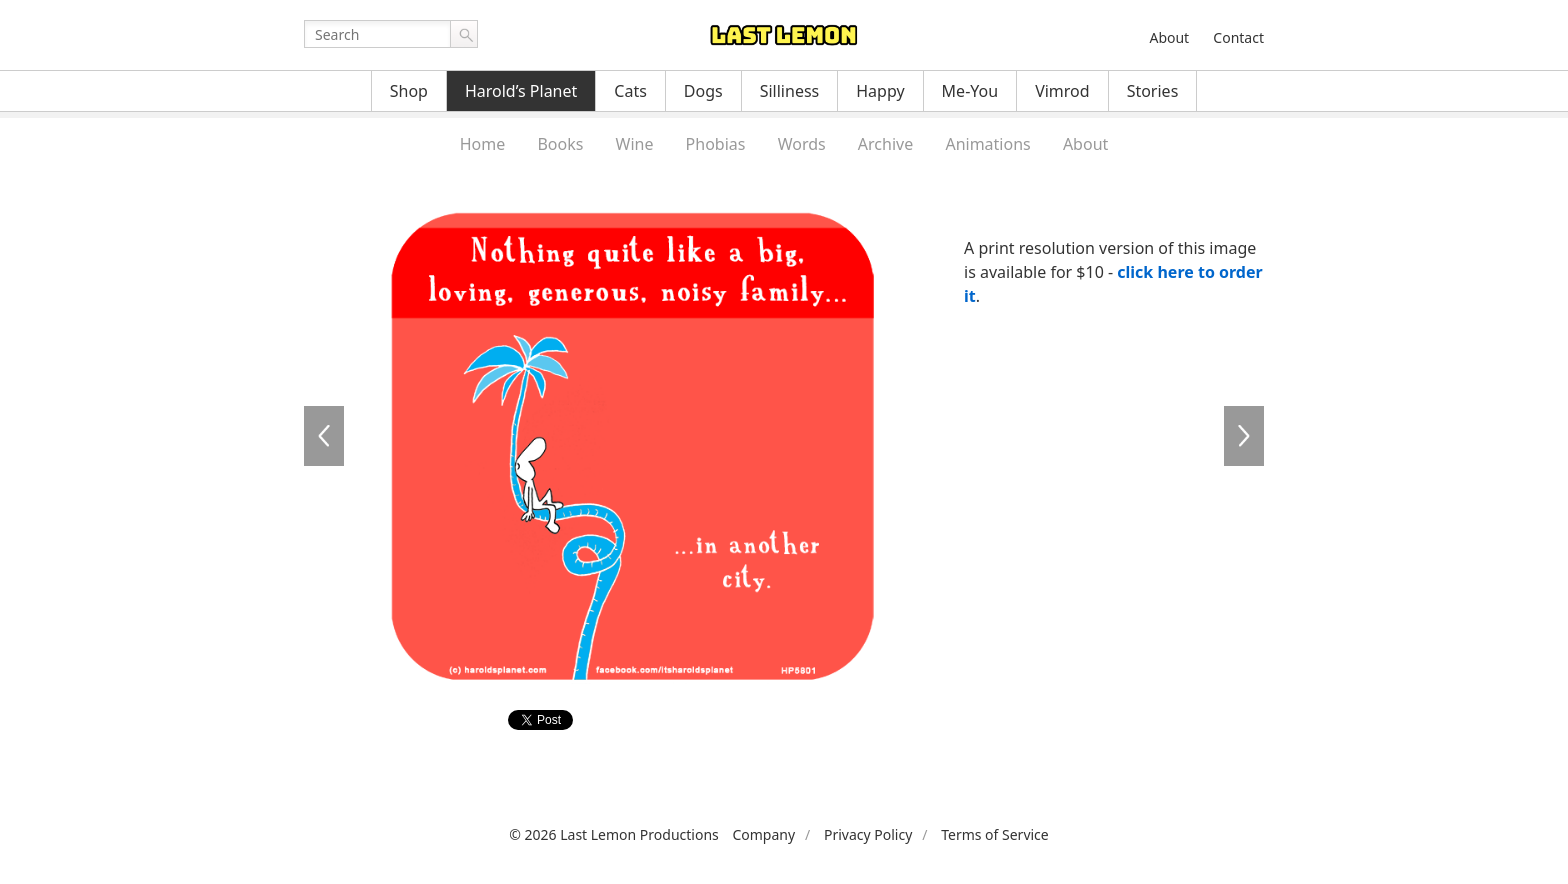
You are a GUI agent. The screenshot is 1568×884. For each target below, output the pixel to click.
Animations (987, 144)
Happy (880, 91)
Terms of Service (995, 834)
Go (464, 34)
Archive (885, 144)
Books (560, 144)
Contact (1238, 37)
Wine (635, 144)
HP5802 (1244, 436)
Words (802, 144)
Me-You (970, 91)
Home (483, 144)
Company (763, 834)
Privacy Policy (868, 834)
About (1169, 37)
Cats (630, 91)
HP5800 (324, 436)
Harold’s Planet (521, 91)
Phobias (716, 144)
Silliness (790, 91)
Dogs (703, 91)
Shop (409, 91)
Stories (1153, 91)
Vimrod (1062, 91)
